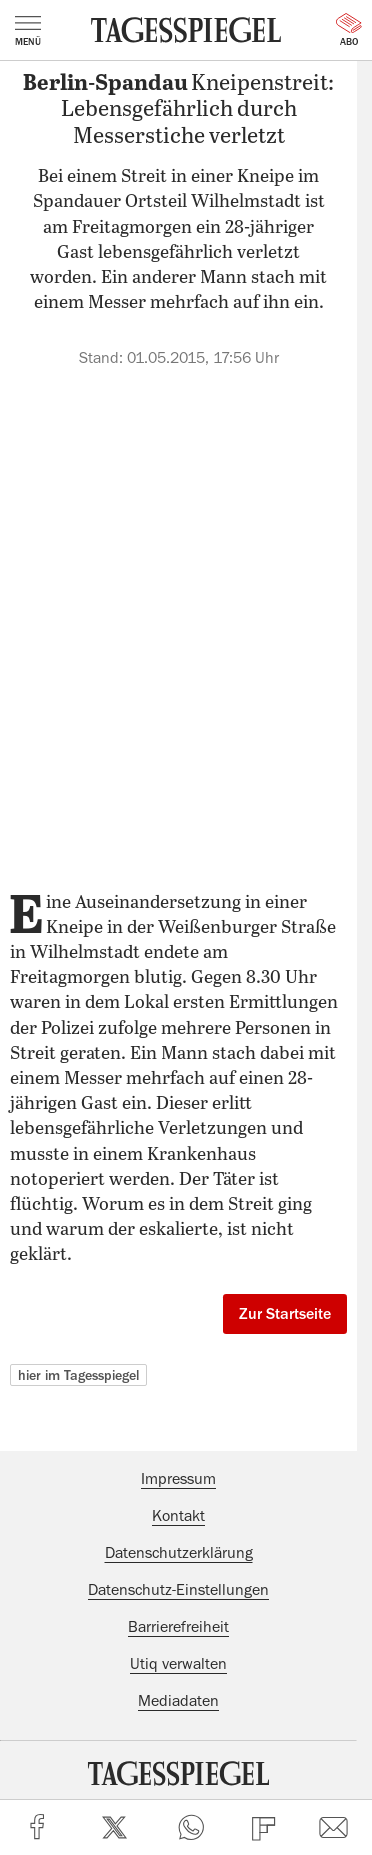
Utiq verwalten (178, 1664)
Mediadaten (178, 1701)
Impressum (178, 1479)
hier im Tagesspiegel (78, 1375)
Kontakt (178, 1516)
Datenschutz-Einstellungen (178, 1590)
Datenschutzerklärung (179, 1553)
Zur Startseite (285, 1314)
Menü (28, 31)
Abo (349, 30)
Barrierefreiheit (178, 1627)
